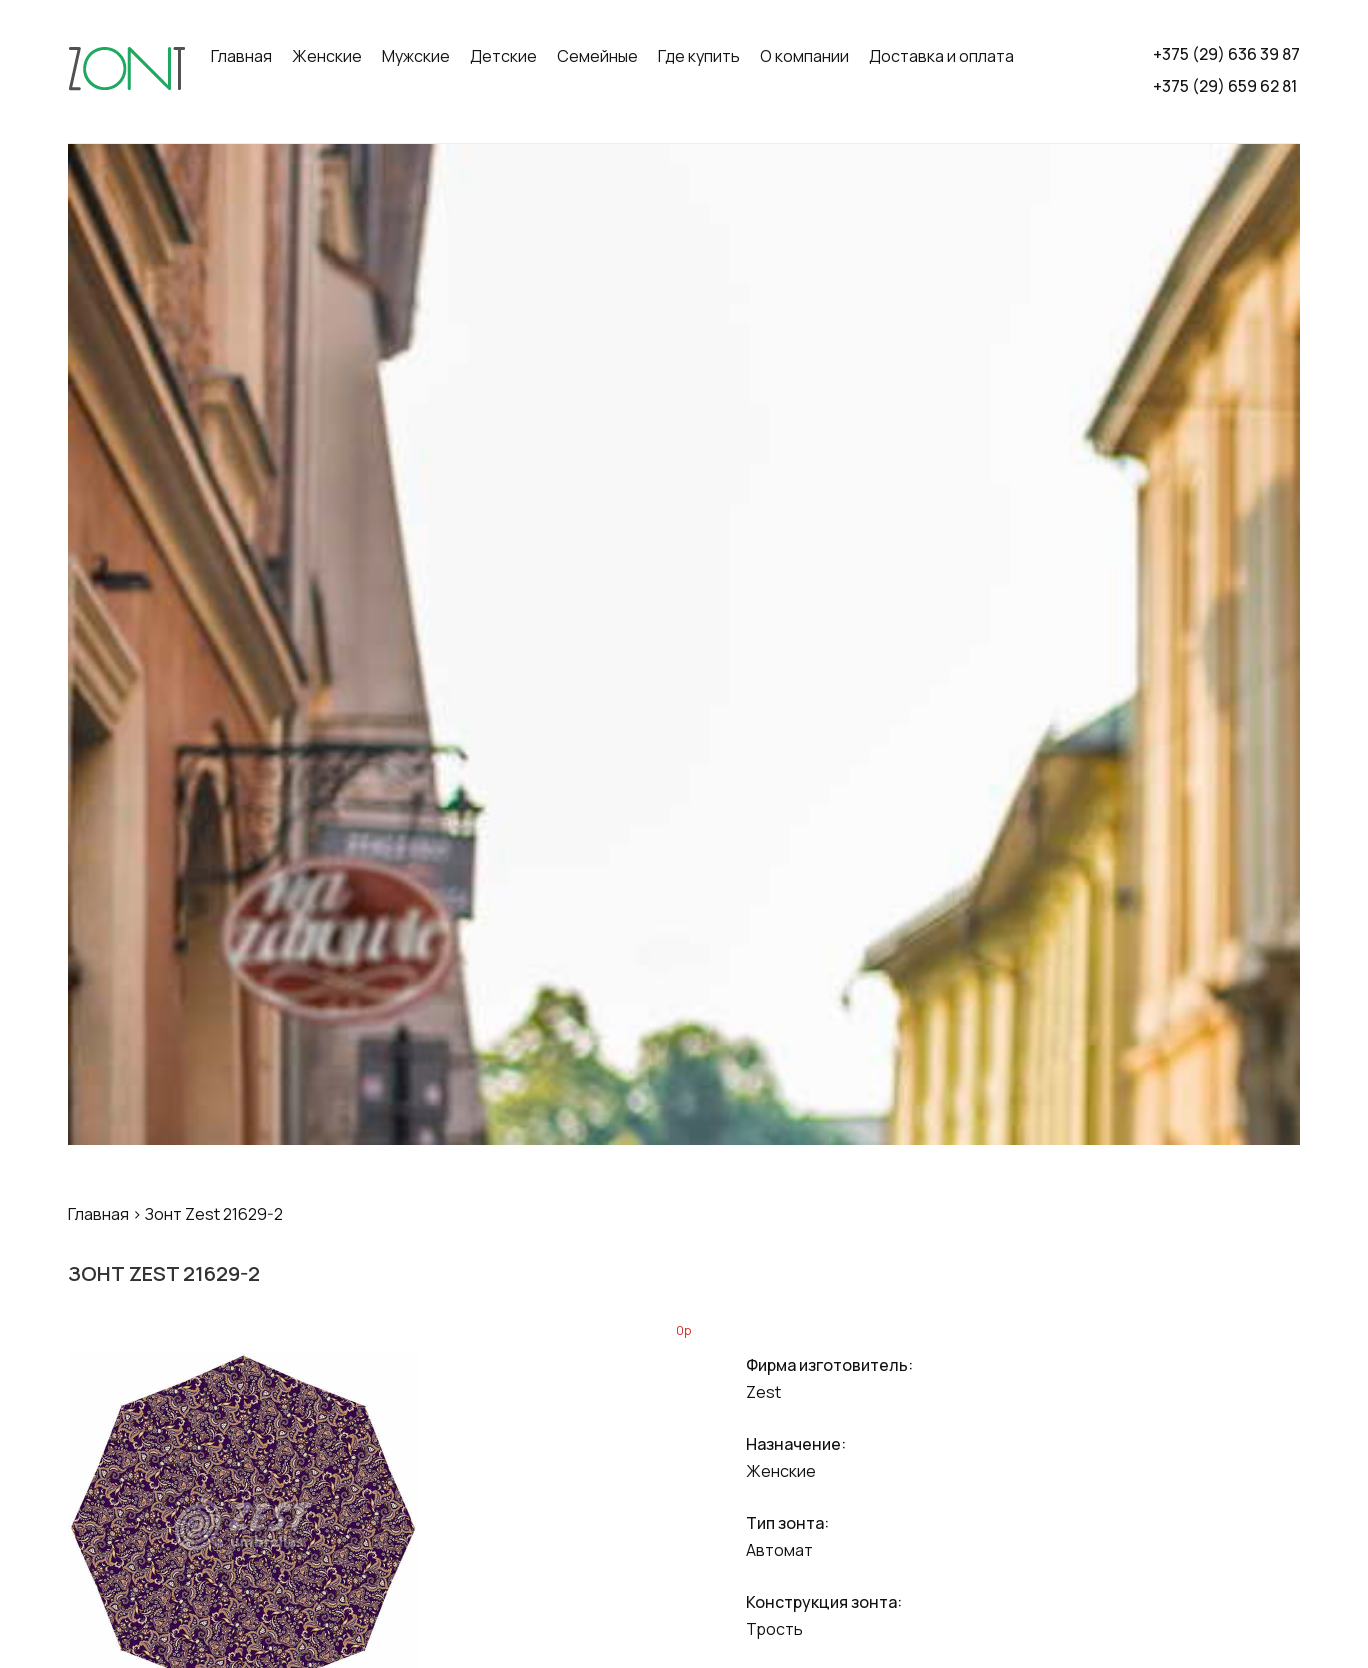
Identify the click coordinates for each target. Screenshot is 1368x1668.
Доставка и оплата (941, 56)
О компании (804, 56)
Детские (503, 56)
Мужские (416, 56)
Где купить (699, 56)
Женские (327, 56)
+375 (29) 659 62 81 (1225, 86)
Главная (241, 56)
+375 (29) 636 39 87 (1226, 54)
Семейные (597, 56)
